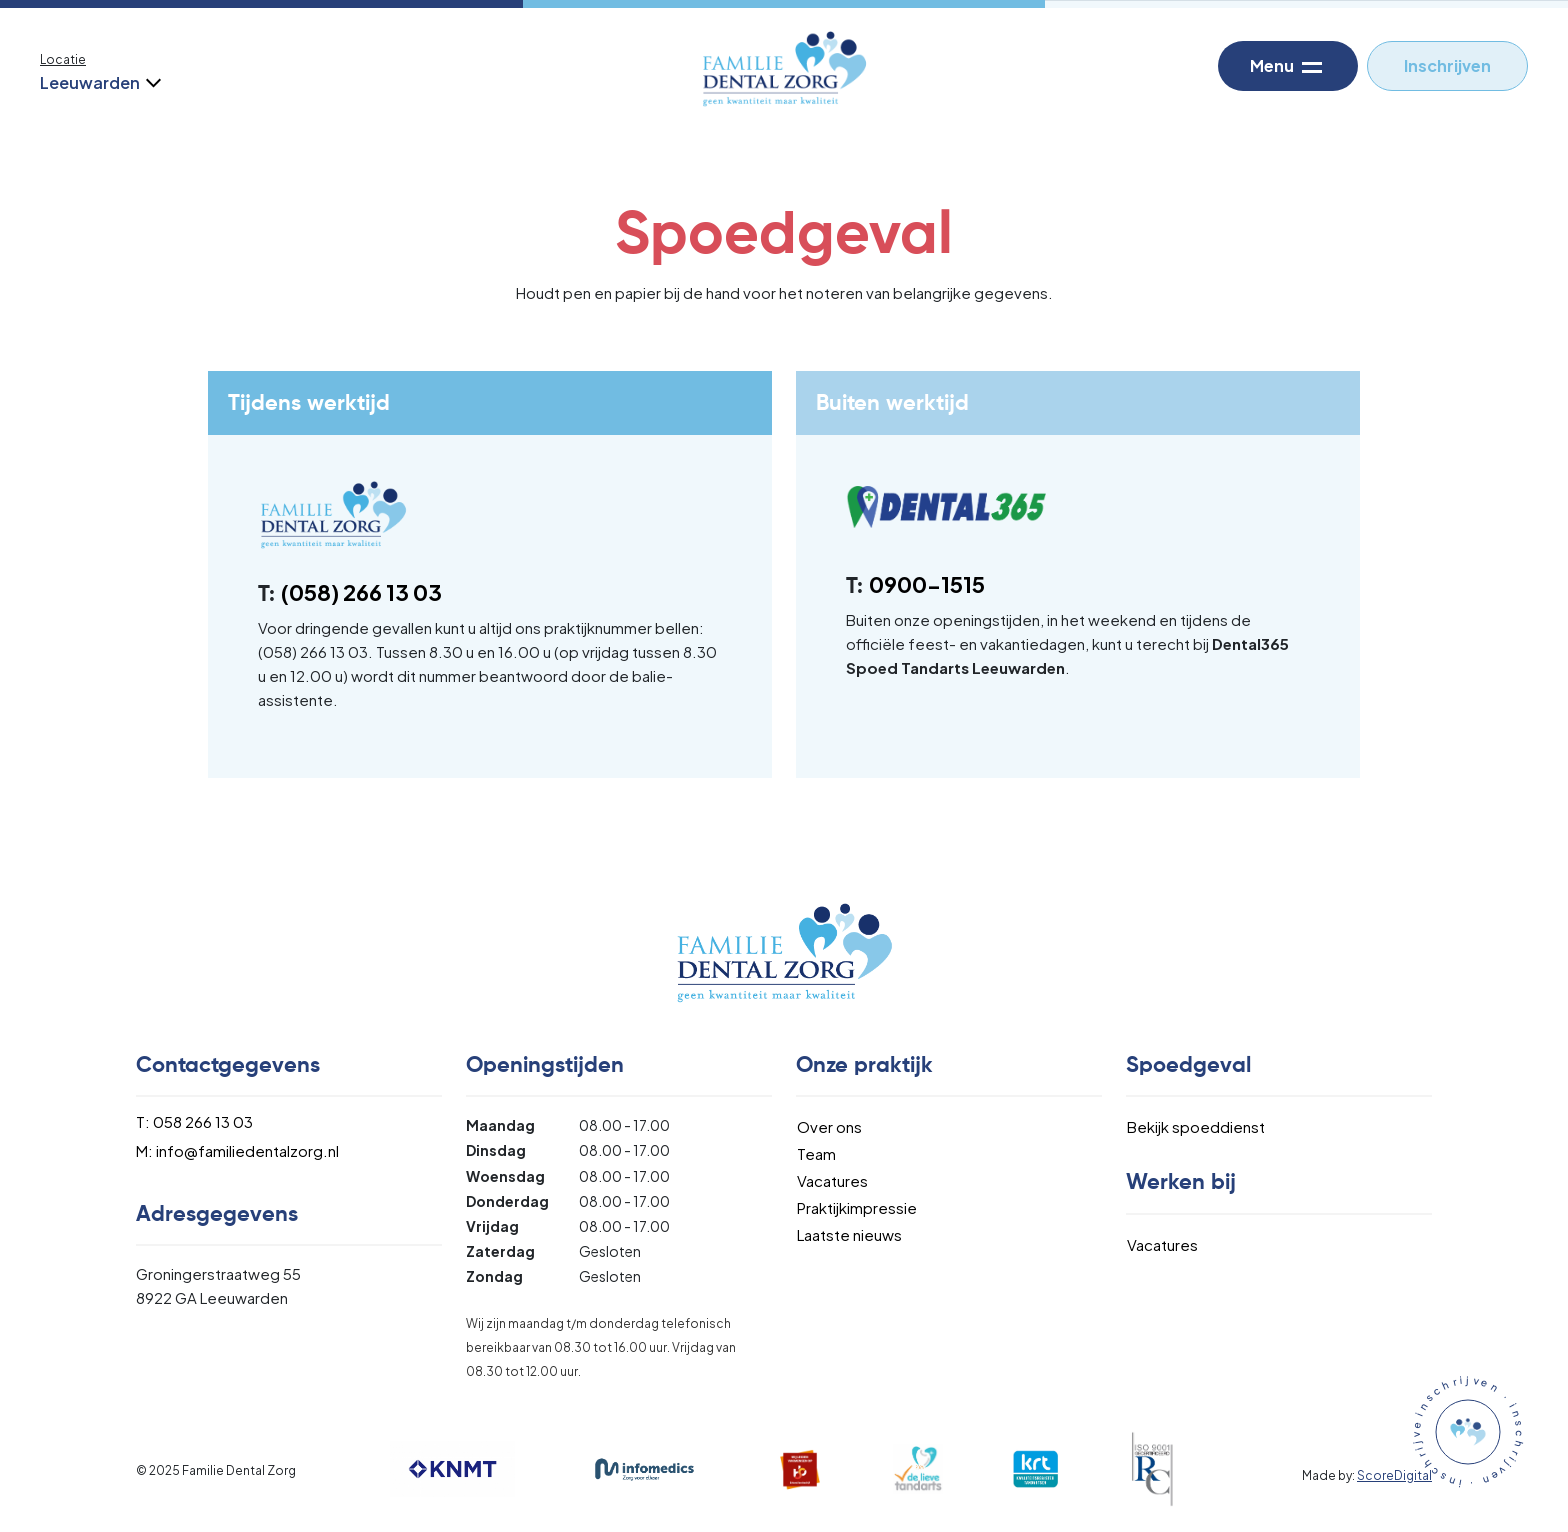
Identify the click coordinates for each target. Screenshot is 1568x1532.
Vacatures (832, 1180)
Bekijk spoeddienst (1196, 1126)
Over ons (829, 1126)
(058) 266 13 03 (361, 592)
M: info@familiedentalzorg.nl (237, 1150)
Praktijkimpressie (857, 1207)
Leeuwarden (99, 82)
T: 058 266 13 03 (194, 1121)
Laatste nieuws (849, 1234)
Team (816, 1153)
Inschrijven (1447, 65)
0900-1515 (927, 584)
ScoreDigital (1394, 1475)
